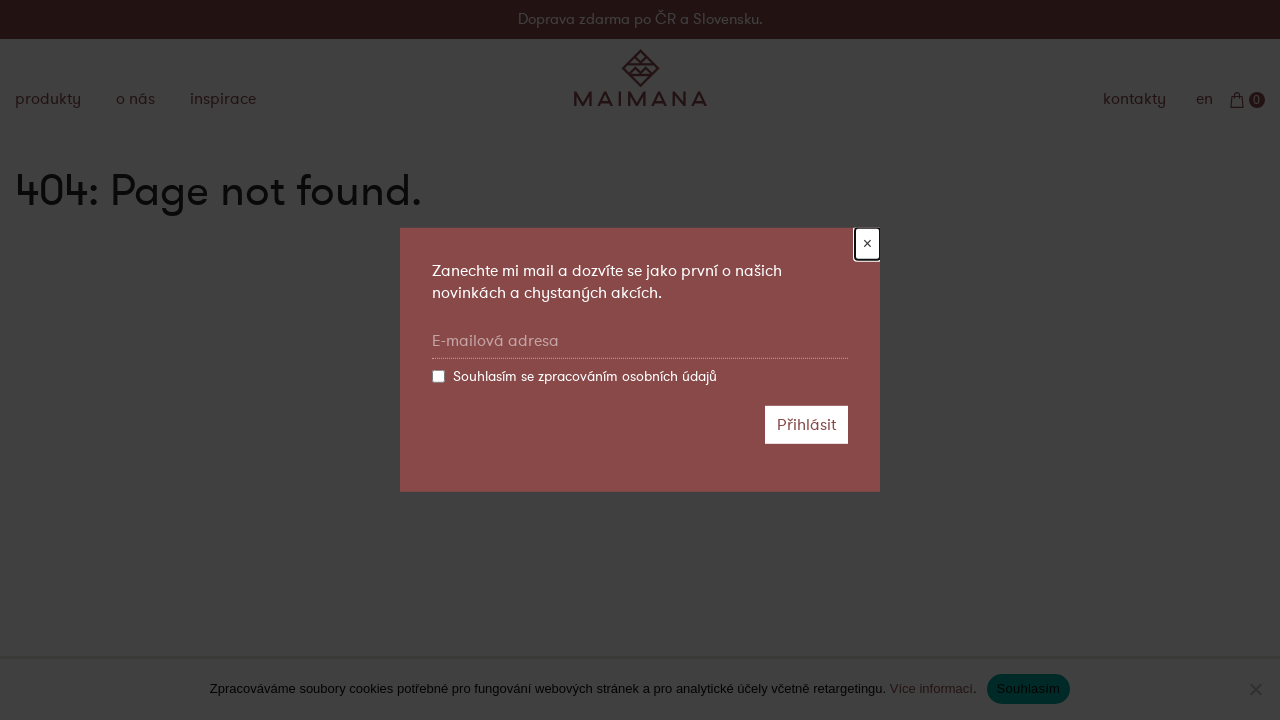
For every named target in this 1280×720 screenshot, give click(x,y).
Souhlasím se (574, 377)
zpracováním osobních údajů (627, 376)
